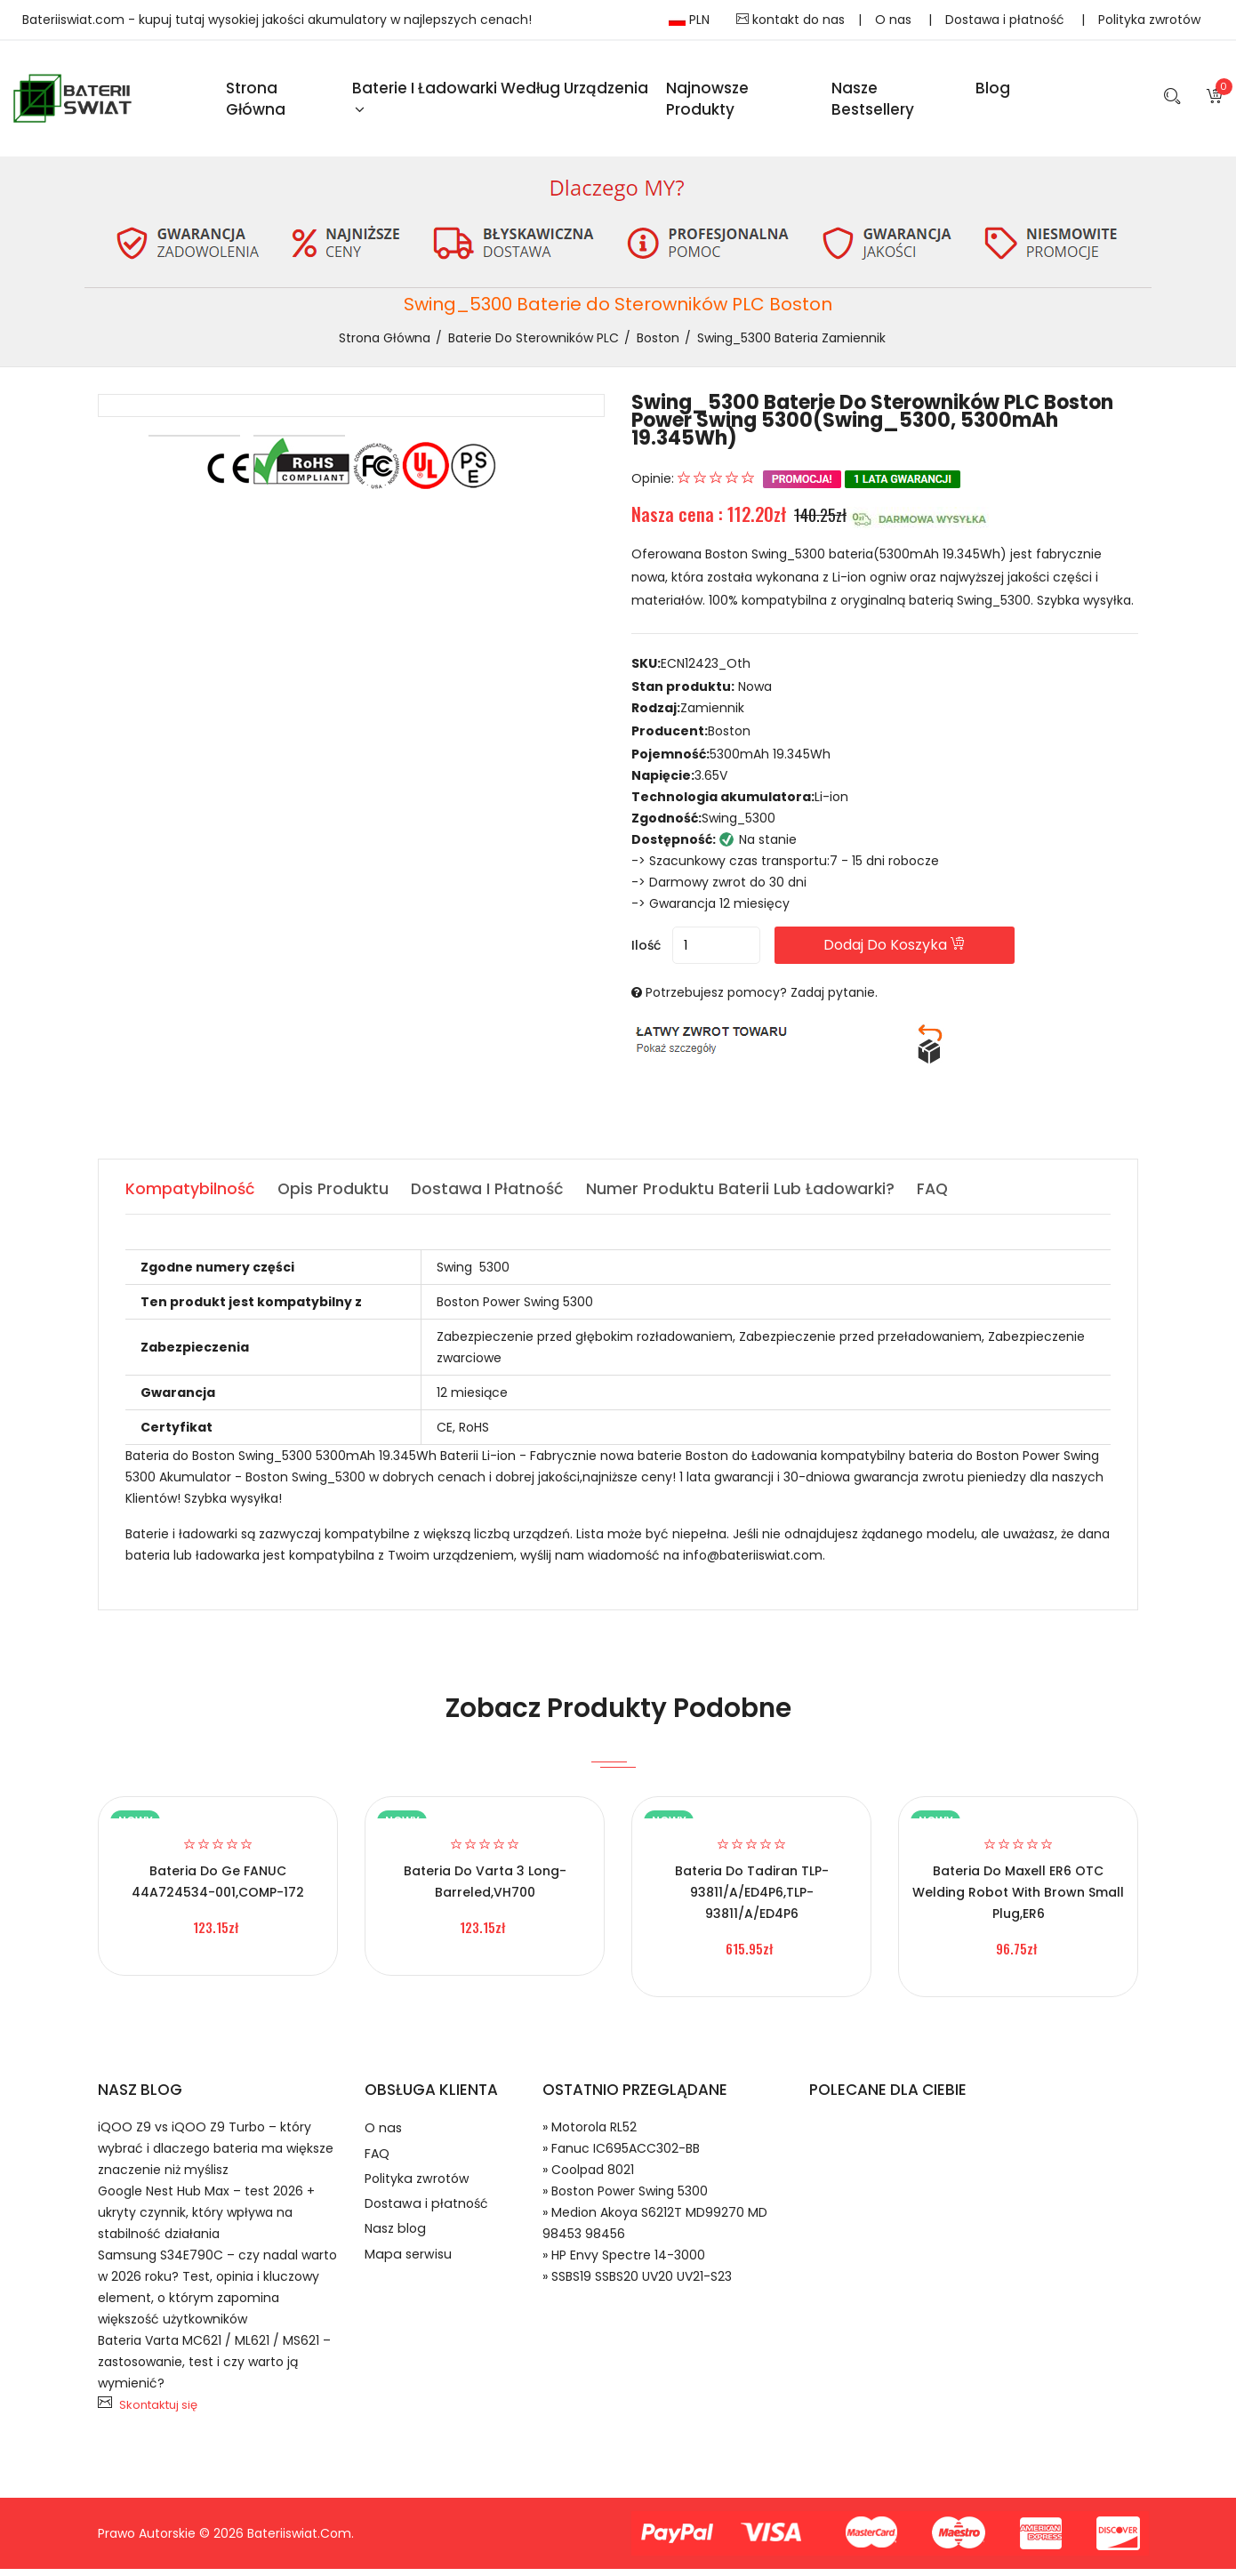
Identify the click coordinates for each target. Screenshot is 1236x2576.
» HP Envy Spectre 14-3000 (623, 2262)
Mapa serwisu (409, 2278)
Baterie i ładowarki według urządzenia (500, 99)
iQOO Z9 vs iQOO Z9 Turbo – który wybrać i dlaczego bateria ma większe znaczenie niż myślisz (215, 2155)
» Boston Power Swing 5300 (625, 2198)
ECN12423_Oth (705, 670)
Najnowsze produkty (707, 101)
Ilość (646, 952)
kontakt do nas (790, 19)
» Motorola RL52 (589, 2134)
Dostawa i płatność (1006, 19)
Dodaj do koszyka (928, 952)
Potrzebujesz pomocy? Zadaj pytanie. (762, 999)
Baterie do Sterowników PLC (533, 343)
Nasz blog (397, 2250)
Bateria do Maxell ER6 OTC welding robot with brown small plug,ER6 (1018, 1899)
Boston (658, 343)
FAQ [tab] (943, 1195)
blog (992, 90)
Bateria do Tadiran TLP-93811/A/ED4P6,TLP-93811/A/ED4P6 (752, 1899)
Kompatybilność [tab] (190, 1195)
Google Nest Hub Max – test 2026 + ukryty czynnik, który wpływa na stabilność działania (206, 2219)
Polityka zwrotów (1149, 19)
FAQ (377, 2164)
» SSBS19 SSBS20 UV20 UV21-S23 (637, 2283)
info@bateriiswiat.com (753, 1562)
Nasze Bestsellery (872, 101)
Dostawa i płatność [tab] (492, 1195)
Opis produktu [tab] (335, 1195)
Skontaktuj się (158, 2411)
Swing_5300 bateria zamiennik (791, 343)
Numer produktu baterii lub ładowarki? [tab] (749, 1195)
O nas (895, 19)
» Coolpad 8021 (588, 2177)
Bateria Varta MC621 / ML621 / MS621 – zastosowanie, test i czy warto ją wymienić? (214, 2369)
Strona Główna (255, 101)
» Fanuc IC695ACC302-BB (621, 2155)
